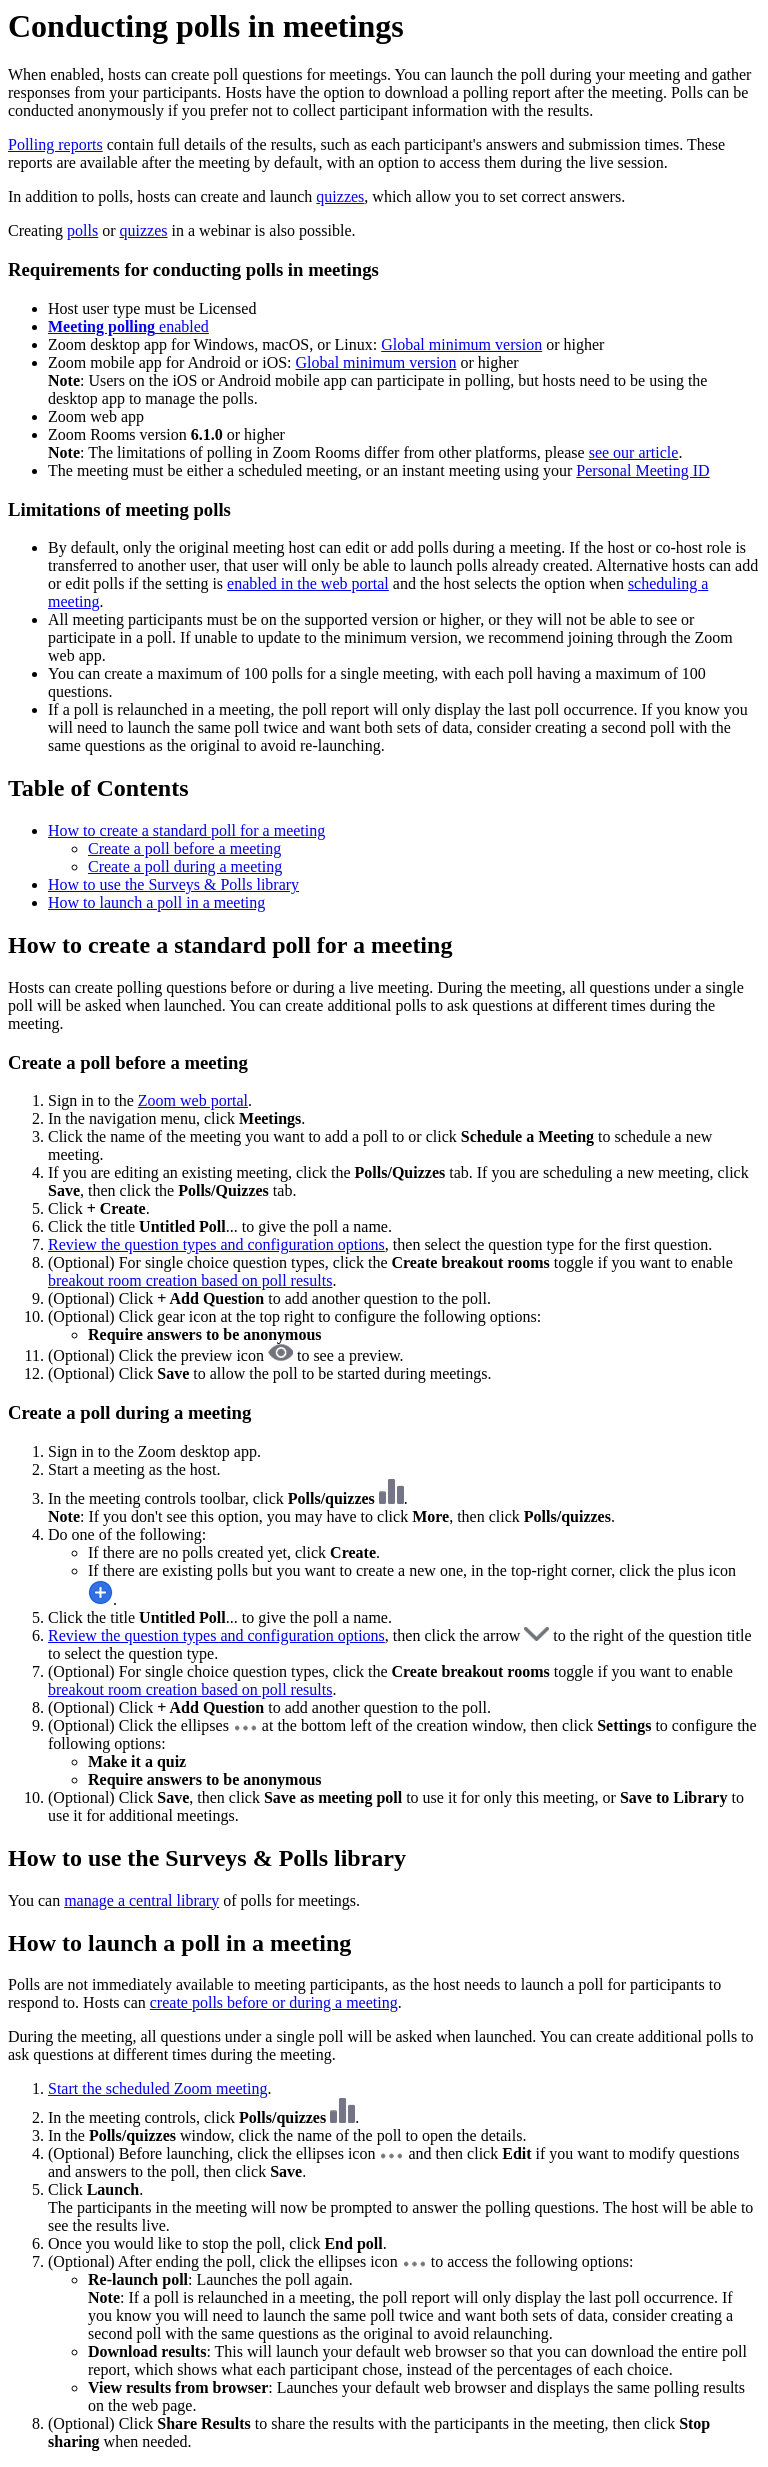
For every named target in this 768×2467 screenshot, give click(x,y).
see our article (634, 452)
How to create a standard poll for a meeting (186, 830)
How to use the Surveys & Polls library (173, 884)
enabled (128, 326)
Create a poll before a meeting (184, 848)
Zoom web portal (193, 1100)
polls (82, 230)
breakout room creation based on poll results (190, 1280)
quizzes (340, 196)
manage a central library (141, 1900)
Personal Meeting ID (642, 470)
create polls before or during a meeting (274, 2002)
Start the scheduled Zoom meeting (158, 2088)
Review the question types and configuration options (216, 1244)
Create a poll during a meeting (185, 866)
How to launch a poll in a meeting (156, 902)
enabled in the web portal (308, 583)
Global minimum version (461, 344)
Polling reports (55, 144)
